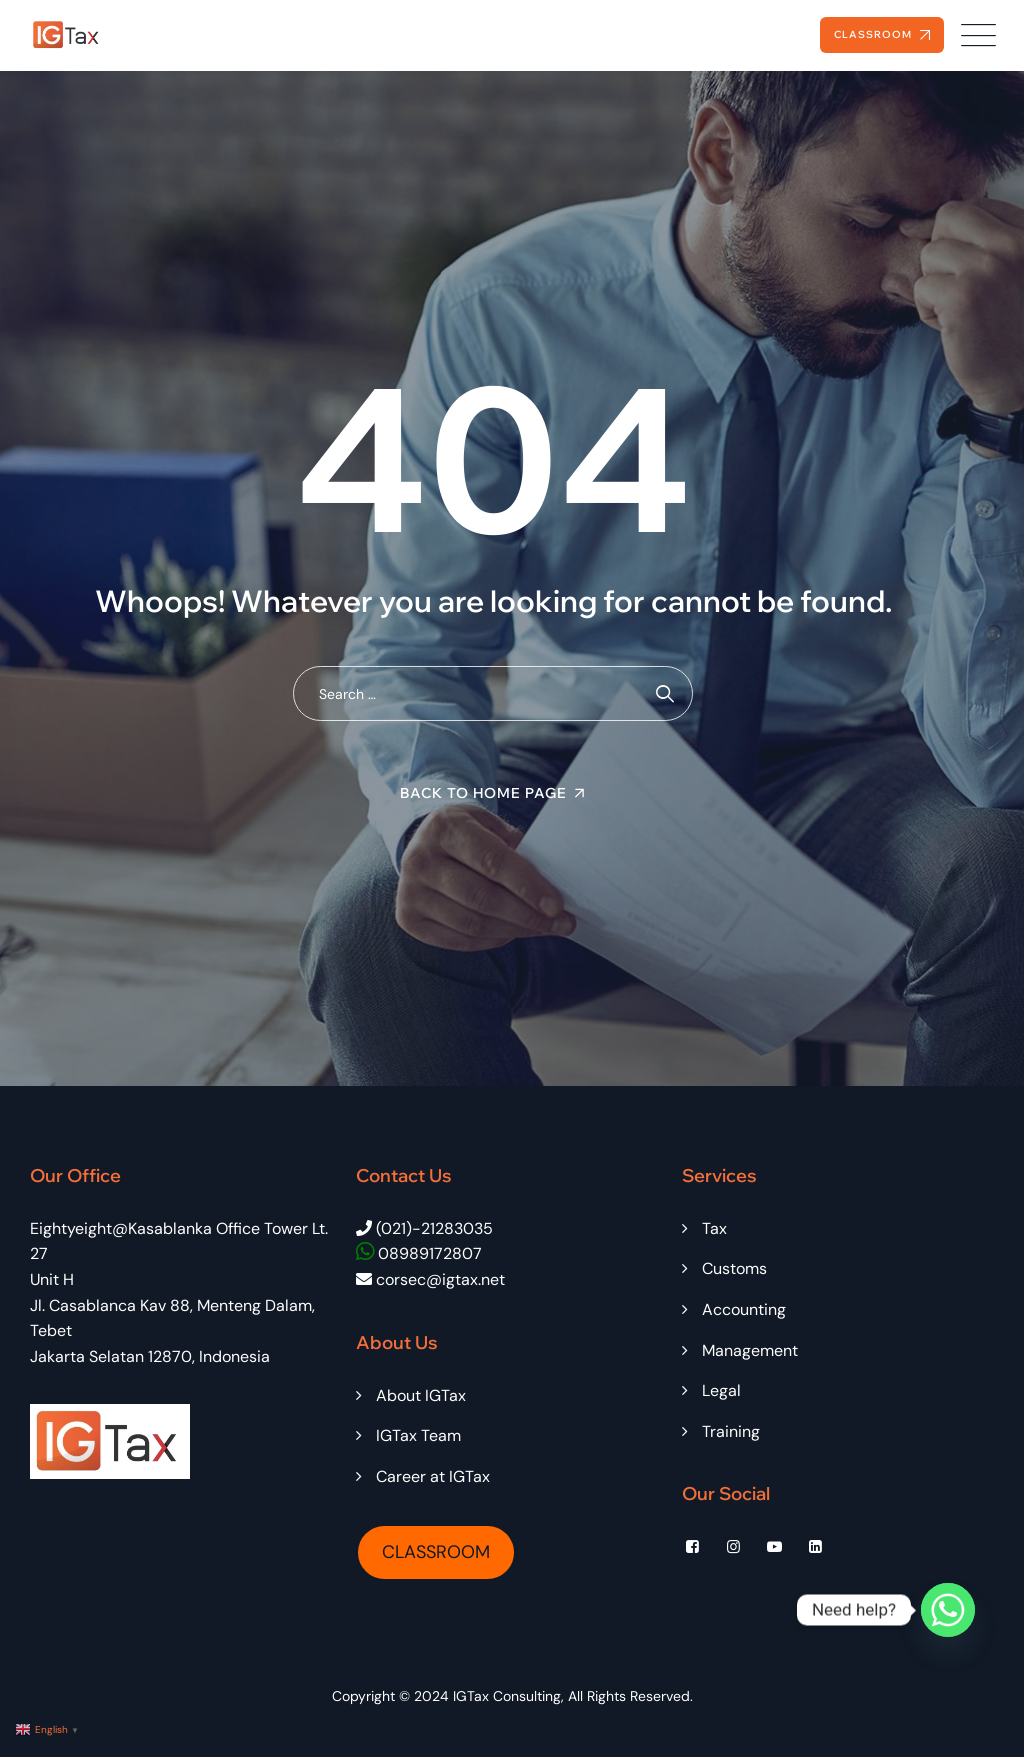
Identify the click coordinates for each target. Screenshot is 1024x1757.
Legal (721, 1390)
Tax (714, 1228)
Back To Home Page (483, 793)
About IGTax (421, 1395)
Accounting (744, 1309)
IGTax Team (418, 1435)
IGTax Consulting (507, 1696)
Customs (734, 1268)
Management (750, 1350)
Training (731, 1431)
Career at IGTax (433, 1476)
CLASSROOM (436, 1552)
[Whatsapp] (948, 1610)
